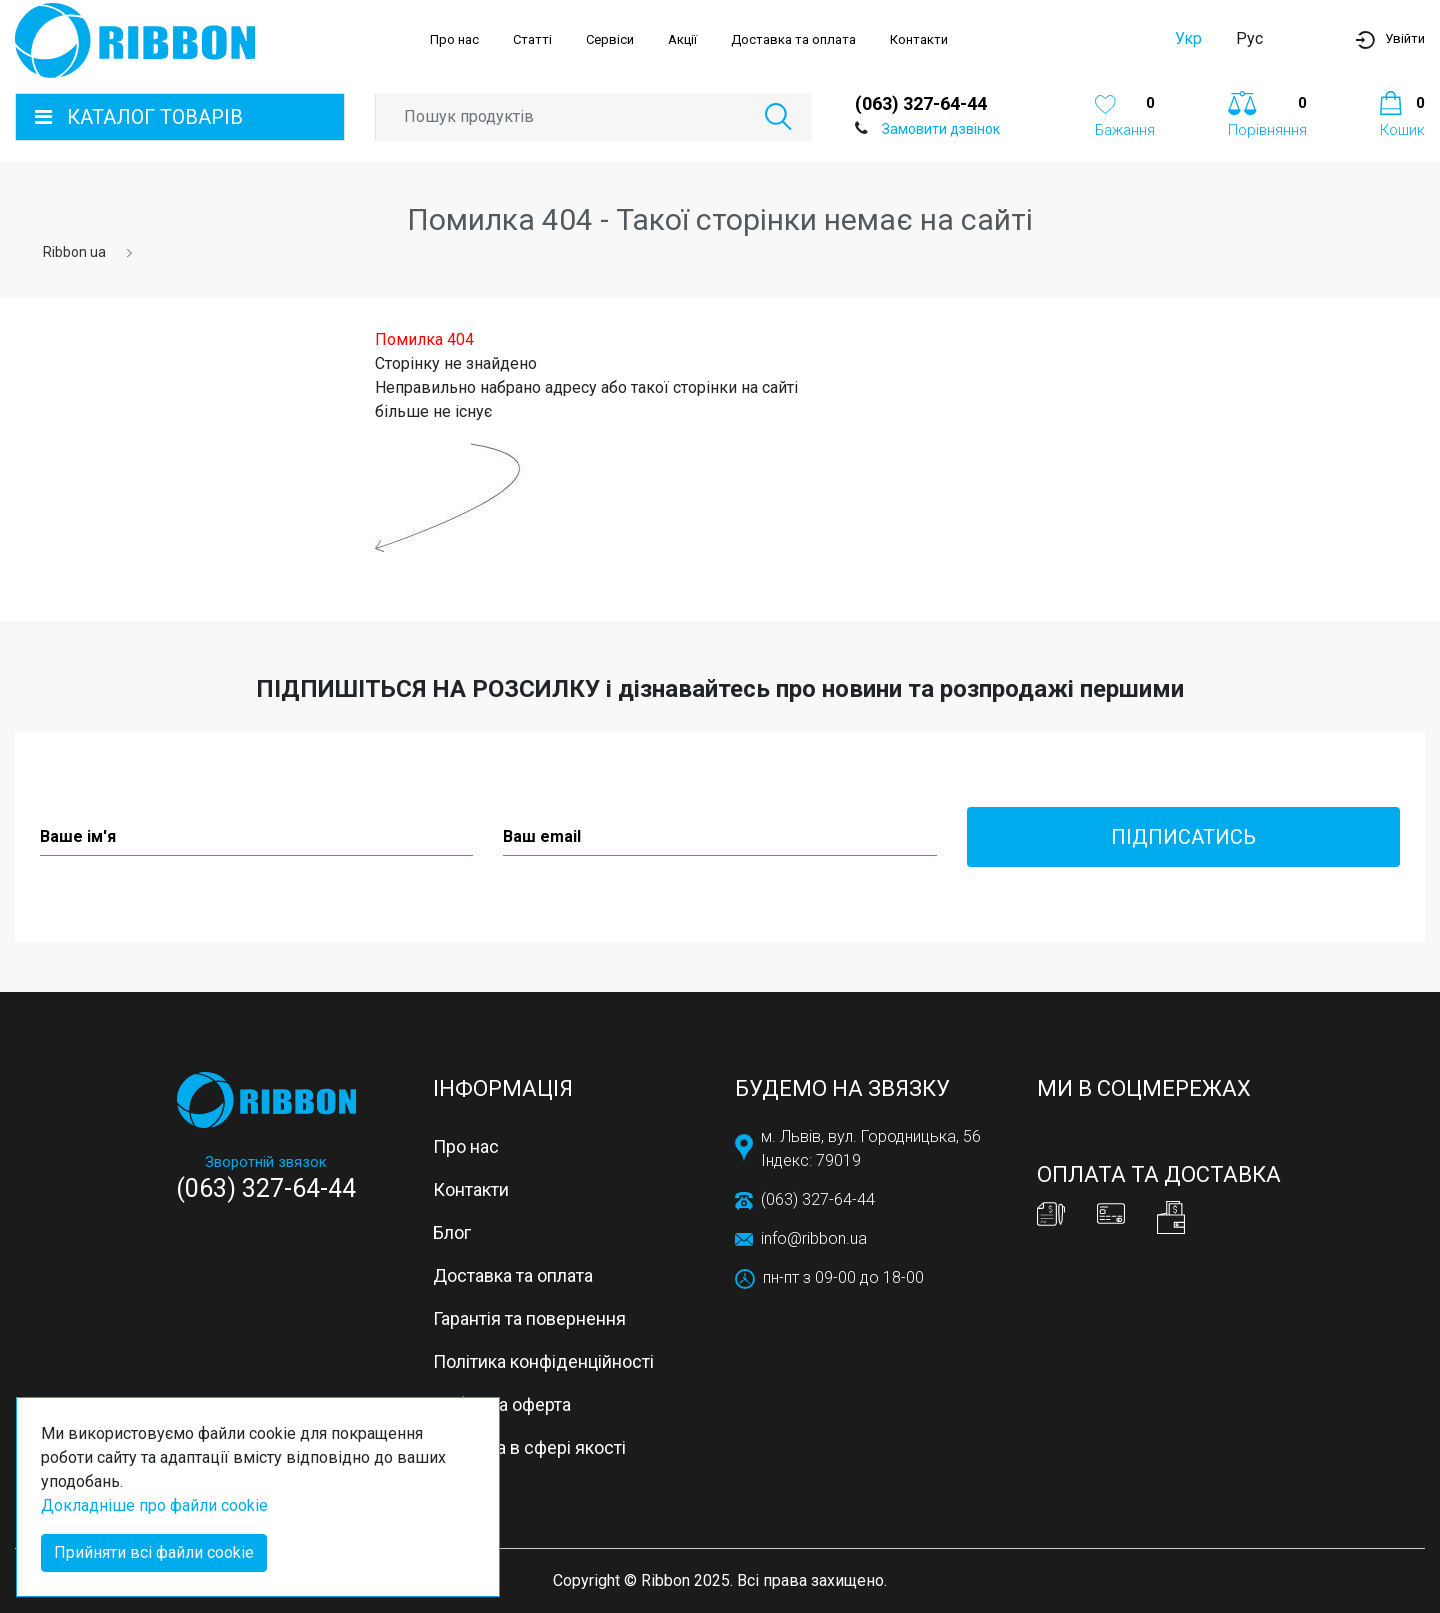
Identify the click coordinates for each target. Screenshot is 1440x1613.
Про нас (454, 39)
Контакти (919, 39)
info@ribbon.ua (814, 1238)
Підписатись (1183, 837)
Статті (532, 39)
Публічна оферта (502, 1404)
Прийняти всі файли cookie (154, 1552)
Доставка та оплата (793, 39)
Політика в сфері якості (529, 1447)
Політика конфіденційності (543, 1361)
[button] (1390, 39)
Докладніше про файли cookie (154, 1505)
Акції (682, 39)
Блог (452, 1232)
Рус (1249, 38)
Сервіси (610, 39)
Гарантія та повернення (529, 1318)
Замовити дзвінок (941, 129)
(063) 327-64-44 (921, 103)
